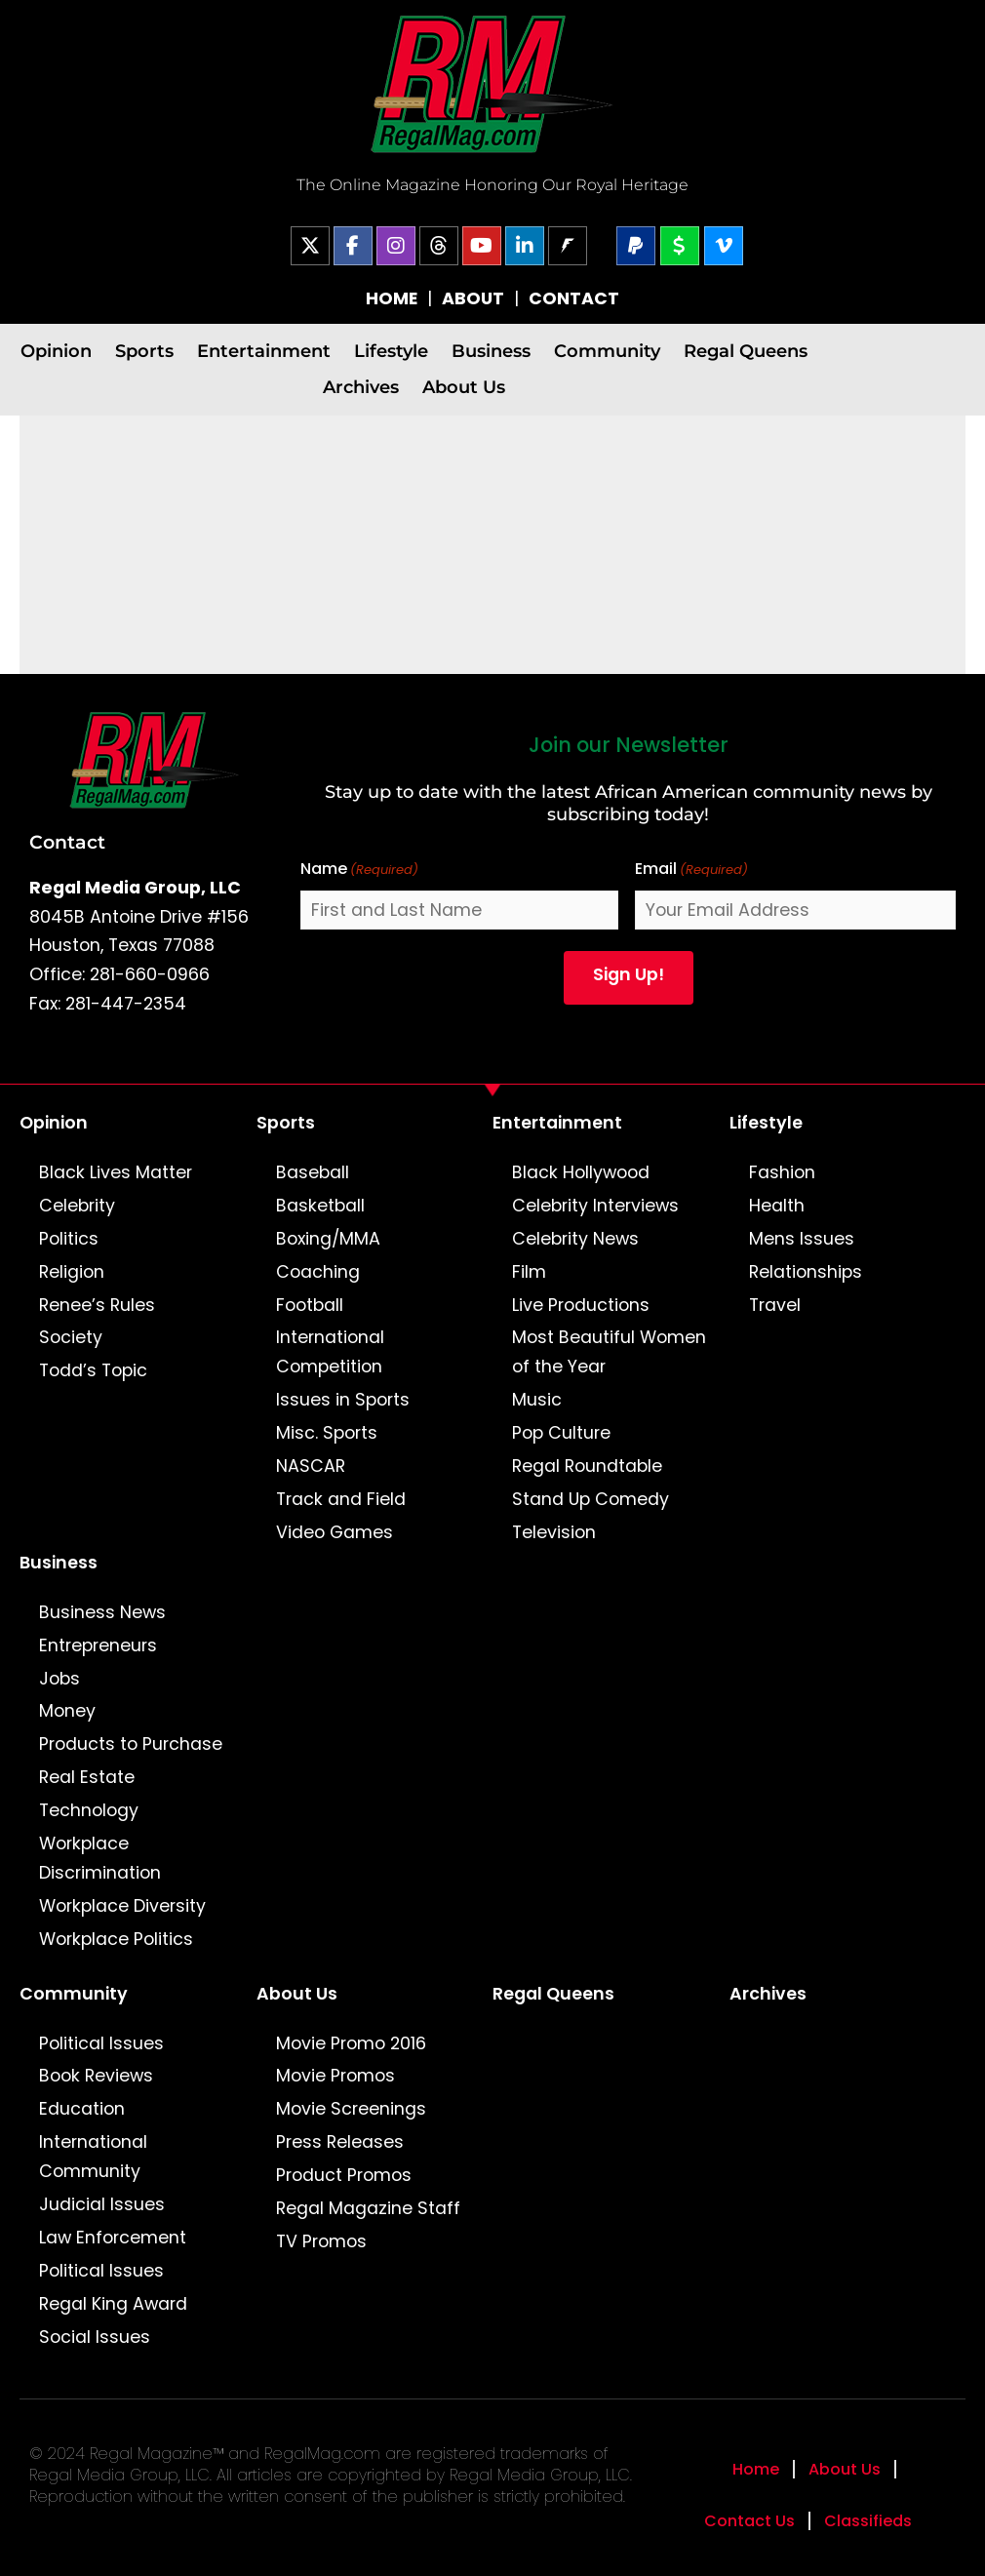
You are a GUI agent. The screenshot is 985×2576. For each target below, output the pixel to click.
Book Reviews (96, 2075)
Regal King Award (113, 2304)
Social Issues (94, 2337)
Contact (67, 841)
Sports (144, 350)
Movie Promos (335, 2075)
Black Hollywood (581, 1172)
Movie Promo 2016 (351, 2043)
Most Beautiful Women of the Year (609, 1352)
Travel (775, 1305)
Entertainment (264, 350)
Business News (102, 1612)
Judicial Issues (102, 2204)
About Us (463, 386)
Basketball (320, 1205)
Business (491, 350)
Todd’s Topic (93, 1370)
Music (537, 1399)
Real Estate (87, 1777)
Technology (88, 1810)
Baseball (312, 1172)
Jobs (59, 1678)
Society (70, 1337)
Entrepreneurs (98, 1645)
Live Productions (581, 1305)
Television (554, 1532)
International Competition (330, 1352)
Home (755, 2469)
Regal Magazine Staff (368, 2208)
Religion (71, 1272)
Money (67, 1711)
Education (82, 2108)
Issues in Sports (343, 1399)
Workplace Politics (116, 1939)
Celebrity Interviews (595, 1205)
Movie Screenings (351, 2108)
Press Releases (340, 2142)
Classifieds (868, 2521)
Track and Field (341, 1499)
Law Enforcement (112, 2237)
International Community (93, 2156)
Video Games (334, 1532)
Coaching (318, 1272)
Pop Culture (561, 1433)
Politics (68, 1238)
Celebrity (77, 1205)
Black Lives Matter (115, 1172)
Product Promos (344, 2175)
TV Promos (321, 2241)
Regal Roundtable (587, 1466)
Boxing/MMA (328, 1238)
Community (607, 350)
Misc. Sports (326, 1433)
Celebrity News (575, 1238)
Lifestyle (391, 350)
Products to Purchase (130, 1744)
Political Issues (101, 2043)
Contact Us (749, 2521)
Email (691, 869)
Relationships (805, 1272)
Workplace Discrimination (100, 1858)
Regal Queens (746, 350)
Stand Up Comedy (590, 1499)
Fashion (782, 1172)
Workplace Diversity (122, 1906)
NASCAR (310, 1466)
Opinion (56, 350)
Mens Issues (801, 1238)
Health (777, 1205)
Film (529, 1272)
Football (309, 1305)
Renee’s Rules (97, 1305)
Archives (361, 386)
